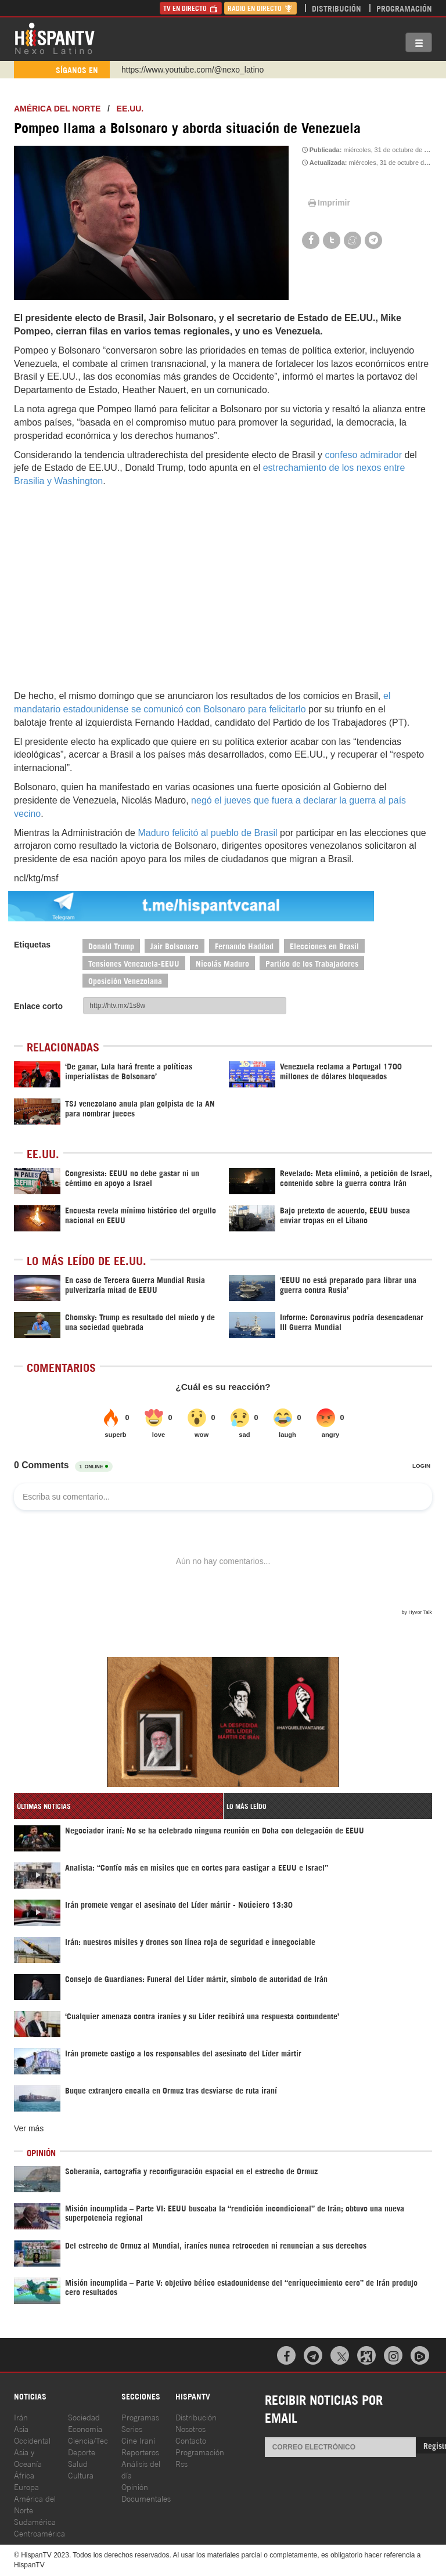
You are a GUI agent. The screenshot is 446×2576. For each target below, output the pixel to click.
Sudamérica (35, 2521)
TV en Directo (190, 8)
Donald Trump (111, 945)
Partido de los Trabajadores (311, 963)
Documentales (146, 2498)
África (24, 2475)
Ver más (29, 2128)
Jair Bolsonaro (174, 945)
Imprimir (328, 202)
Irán (21, 2417)
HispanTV (54, 37)
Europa (26, 2486)
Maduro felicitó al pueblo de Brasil (207, 833)
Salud (78, 2463)
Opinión (134, 2486)
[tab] (118, 1806)
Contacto (190, 2440)
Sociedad (84, 2417)
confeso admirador (363, 455)
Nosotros (190, 2428)
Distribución (336, 8)
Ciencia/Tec (88, 2440)
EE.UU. (130, 108)
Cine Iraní (138, 2440)
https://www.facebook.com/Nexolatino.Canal (200, 69)
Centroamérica (39, 2533)
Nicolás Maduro (222, 963)
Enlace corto (38, 1006)
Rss (181, 2463)
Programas (140, 2417)
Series (131, 2428)
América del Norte (57, 108)
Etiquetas (32, 944)
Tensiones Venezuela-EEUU (133, 963)
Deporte (81, 2451)
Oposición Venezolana (125, 980)
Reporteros (140, 2451)
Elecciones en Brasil (324, 945)
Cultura (80, 2475)
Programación (404, 8)
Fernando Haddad (244, 945)
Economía (85, 2428)
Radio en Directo (260, 8)
